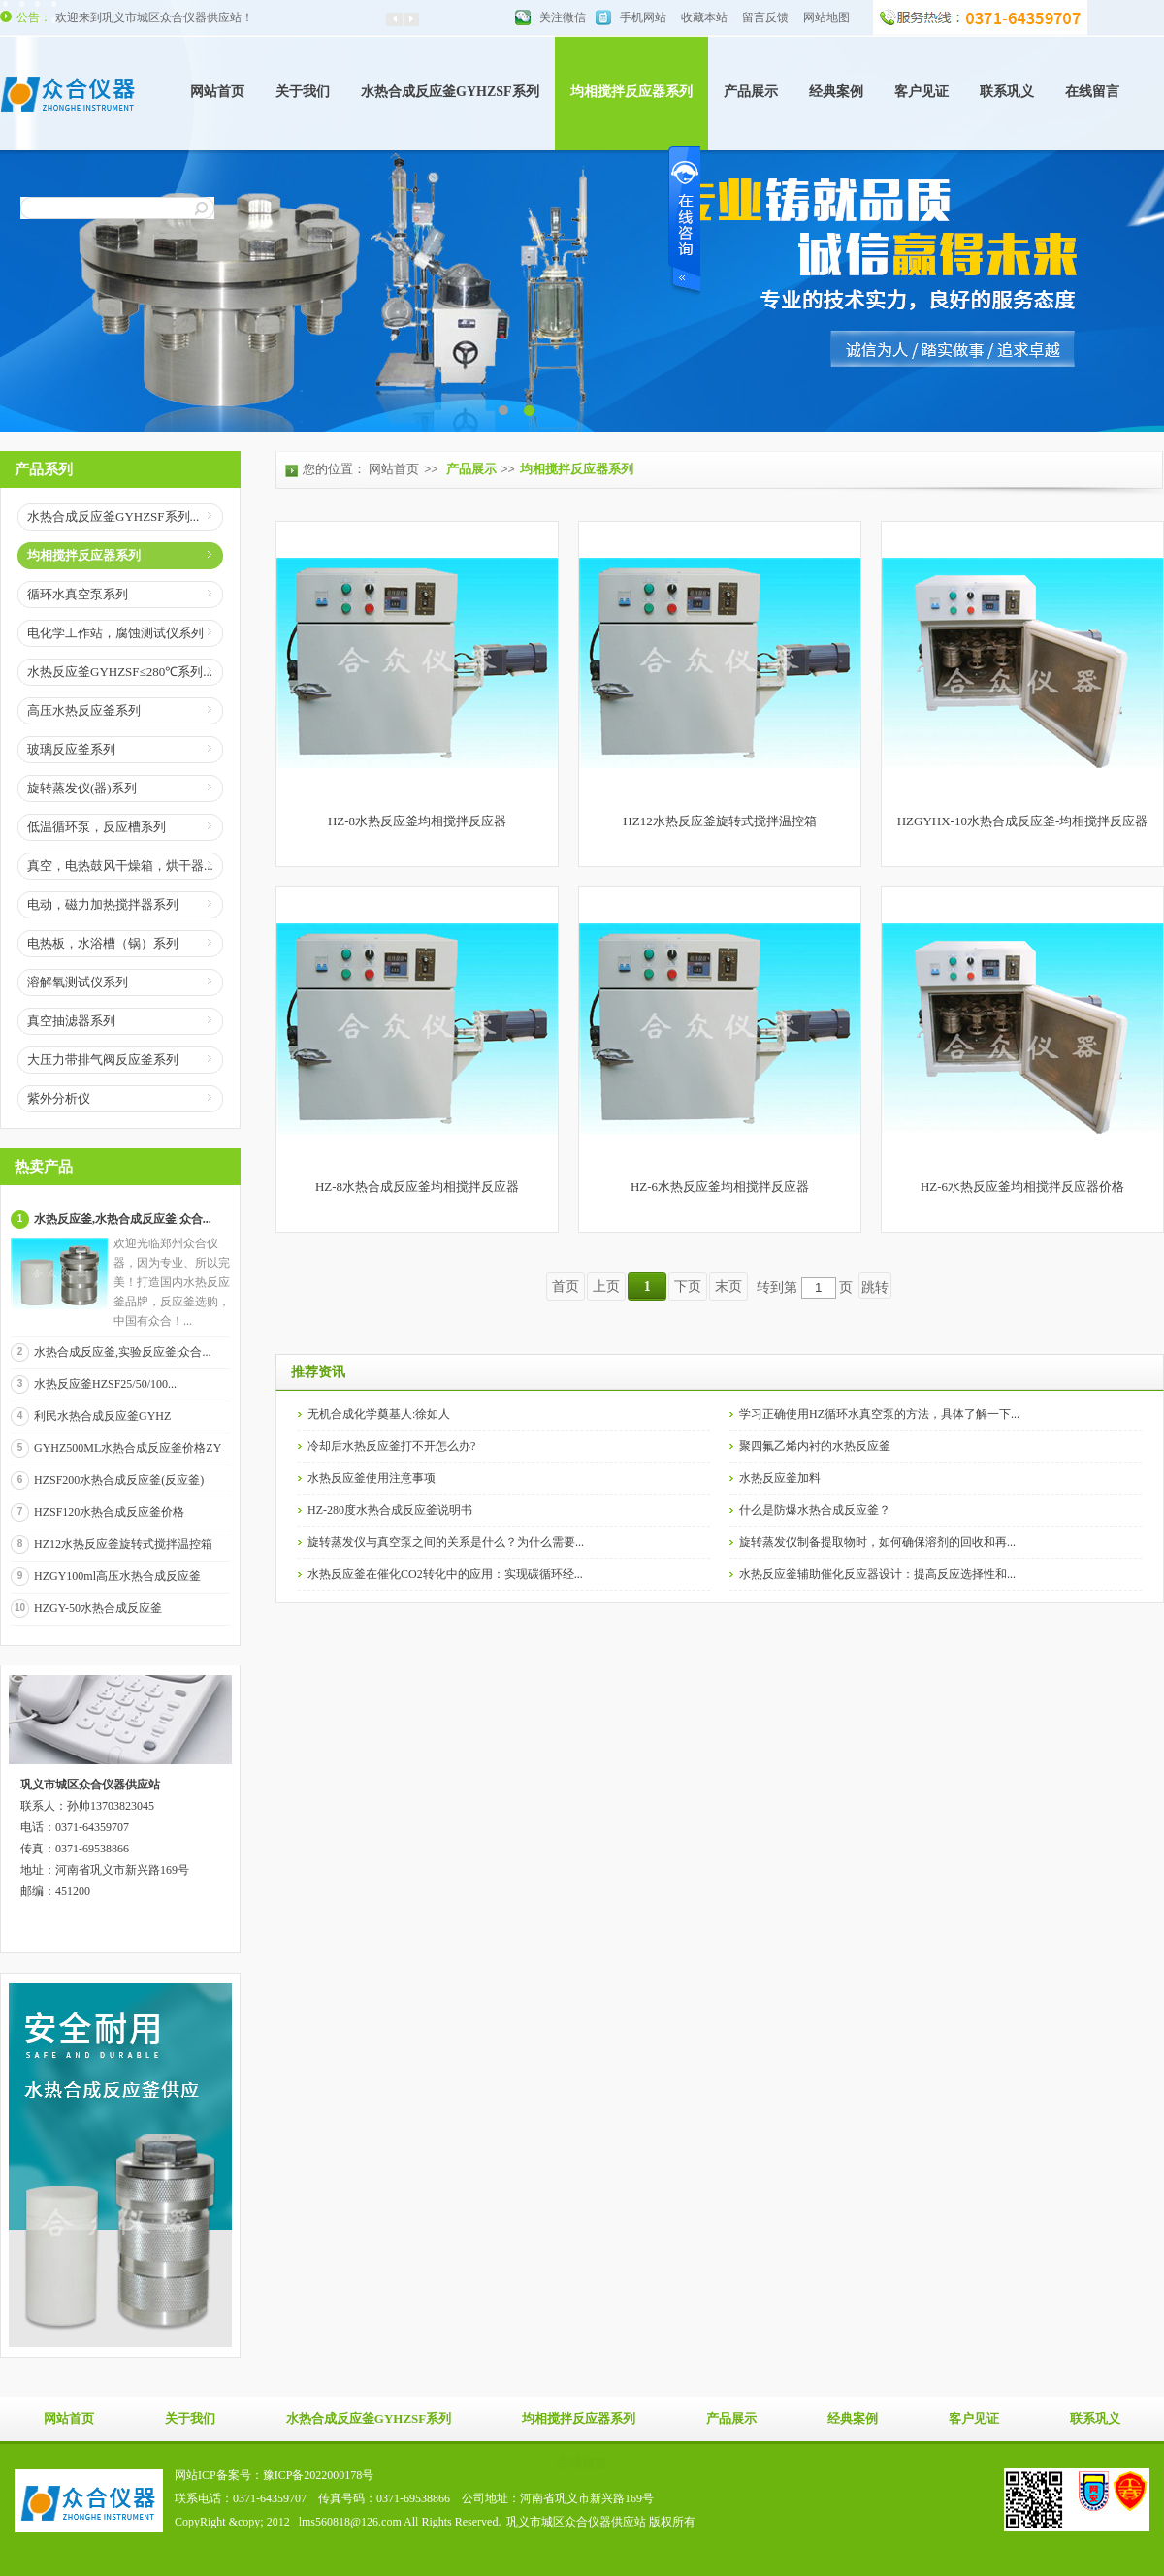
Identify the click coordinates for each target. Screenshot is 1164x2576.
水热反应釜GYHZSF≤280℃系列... (119, 671)
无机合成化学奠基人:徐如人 (378, 1414)
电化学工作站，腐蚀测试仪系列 (115, 633)
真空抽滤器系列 (71, 1021)
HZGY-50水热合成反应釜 (98, 1608)
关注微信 (562, 17)
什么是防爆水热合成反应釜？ (814, 1510)
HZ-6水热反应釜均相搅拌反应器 (719, 1186)
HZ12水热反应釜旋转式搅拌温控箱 (123, 1544)
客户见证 (921, 91)
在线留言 (1092, 91)
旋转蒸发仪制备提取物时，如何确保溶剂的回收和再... (877, 1542)
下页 (687, 1286)
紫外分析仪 (58, 1098)
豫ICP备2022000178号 (318, 2475)
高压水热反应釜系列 (84, 710)
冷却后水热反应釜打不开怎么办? (391, 1446)
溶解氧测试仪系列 (77, 982)
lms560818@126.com (350, 2521)
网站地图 (826, 17)
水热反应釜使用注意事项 (371, 1478)
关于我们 (302, 91)
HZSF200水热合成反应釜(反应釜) (119, 1480)
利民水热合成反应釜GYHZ (102, 1416)
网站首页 (217, 91)
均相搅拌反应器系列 (631, 91)
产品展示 (751, 91)
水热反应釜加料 (780, 1478)
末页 (728, 1286)
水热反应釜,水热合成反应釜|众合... (122, 1219)
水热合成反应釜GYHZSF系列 (450, 91)
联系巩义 (1007, 91)
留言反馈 (765, 17)
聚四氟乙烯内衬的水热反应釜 (814, 1446)
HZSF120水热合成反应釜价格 (109, 1512)
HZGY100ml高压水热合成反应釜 (117, 1576)
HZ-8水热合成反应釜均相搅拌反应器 (417, 1186)
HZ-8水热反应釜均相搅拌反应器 (417, 821)
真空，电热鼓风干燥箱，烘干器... (120, 865)
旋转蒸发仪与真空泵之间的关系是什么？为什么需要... (445, 1542)
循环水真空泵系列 (77, 594)
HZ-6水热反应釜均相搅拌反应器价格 (1022, 1186)
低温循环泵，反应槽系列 (96, 827)
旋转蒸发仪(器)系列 (82, 788)
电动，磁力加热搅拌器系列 (102, 904)
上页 (606, 1286)
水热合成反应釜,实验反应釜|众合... (122, 1352)
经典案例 (836, 91)
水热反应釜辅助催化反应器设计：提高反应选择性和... (877, 1574)
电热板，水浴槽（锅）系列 (102, 943)
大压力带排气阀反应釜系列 (102, 1059)
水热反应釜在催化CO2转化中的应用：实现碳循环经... (445, 1574)
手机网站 (643, 17)
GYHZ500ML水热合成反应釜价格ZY (127, 1448)
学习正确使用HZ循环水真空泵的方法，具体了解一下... (879, 1414)
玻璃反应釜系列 (71, 749)
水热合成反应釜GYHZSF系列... (113, 516)
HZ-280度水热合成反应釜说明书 (389, 1510)
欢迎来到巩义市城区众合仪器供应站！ (154, 17)
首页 (565, 1286)
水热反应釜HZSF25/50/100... (105, 1384)
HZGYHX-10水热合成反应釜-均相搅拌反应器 (1022, 821)
